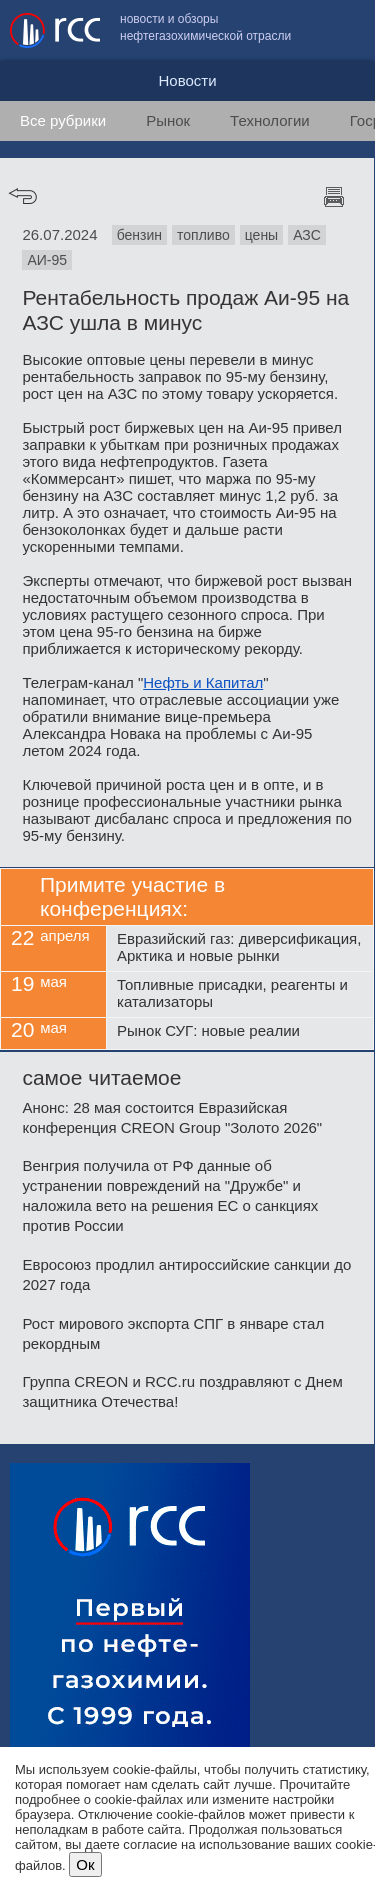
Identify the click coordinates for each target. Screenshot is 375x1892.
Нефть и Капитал (203, 682)
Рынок (168, 120)
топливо (203, 235)
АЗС (307, 235)
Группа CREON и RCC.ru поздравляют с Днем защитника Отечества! (182, 1391)
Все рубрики (63, 120)
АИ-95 (47, 260)
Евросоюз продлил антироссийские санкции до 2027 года (186, 1274)
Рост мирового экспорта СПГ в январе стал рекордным (173, 1333)
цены (261, 235)
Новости (187, 80)
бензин (139, 235)
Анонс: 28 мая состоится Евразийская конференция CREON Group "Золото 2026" (172, 1117)
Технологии (270, 120)
